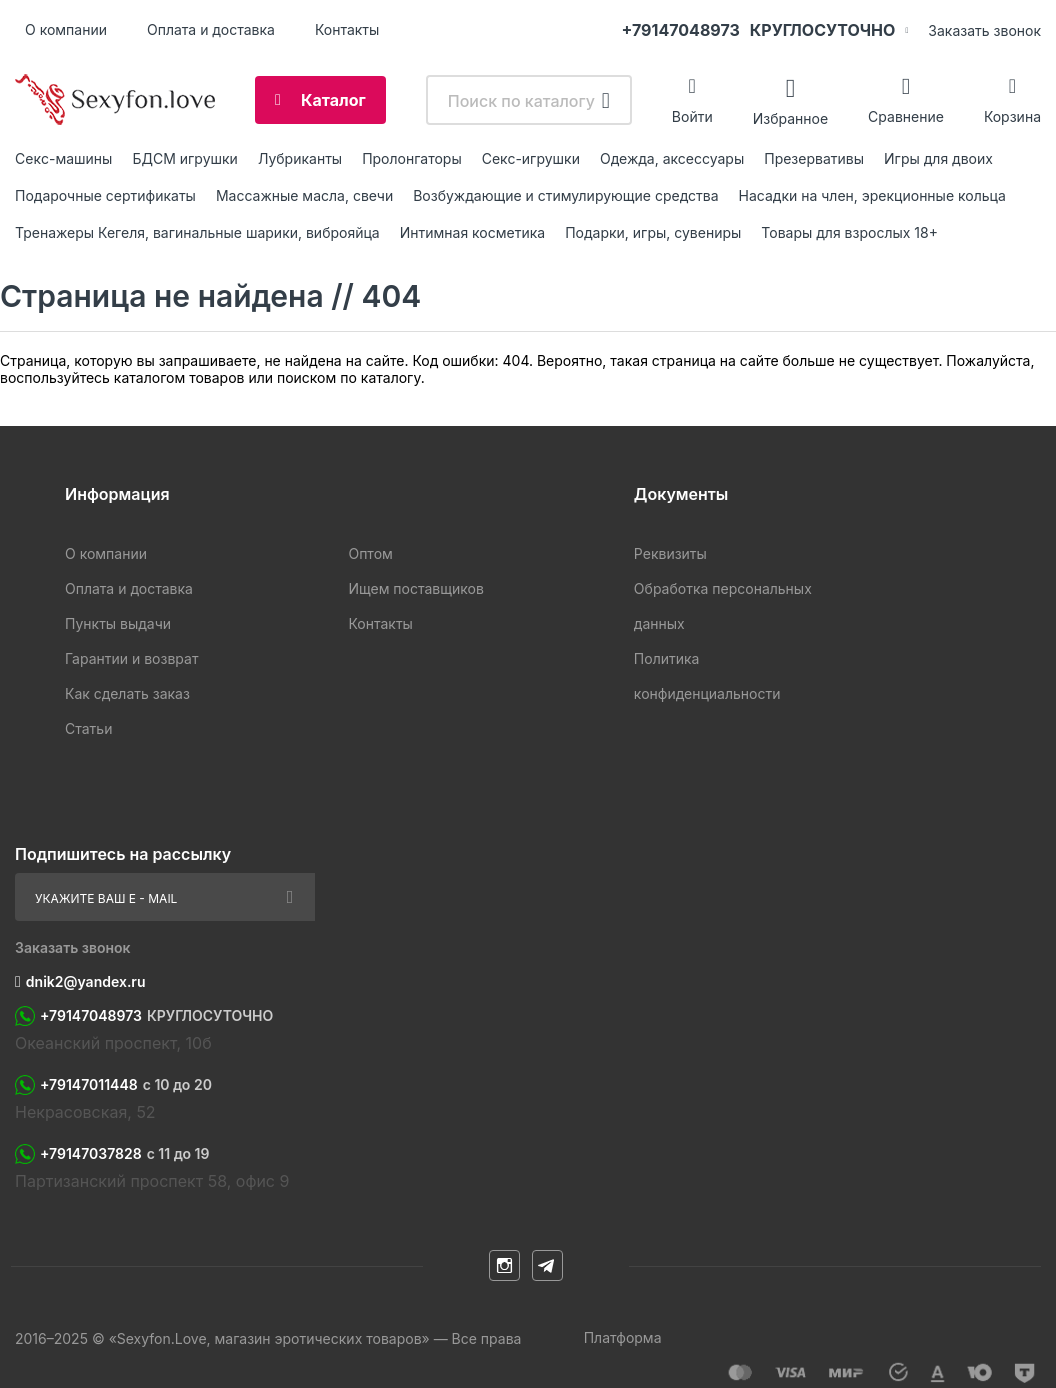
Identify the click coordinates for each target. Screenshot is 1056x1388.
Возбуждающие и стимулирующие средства (565, 195)
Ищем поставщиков (415, 588)
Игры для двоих (938, 158)
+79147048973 (759, 30)
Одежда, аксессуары (672, 158)
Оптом (370, 553)
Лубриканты (300, 158)
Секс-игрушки (531, 158)
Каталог (333, 100)
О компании (66, 29)
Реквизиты (670, 553)
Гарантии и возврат (131, 658)
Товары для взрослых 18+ (849, 232)
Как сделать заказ (127, 693)
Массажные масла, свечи (304, 195)
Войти (692, 116)
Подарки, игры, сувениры (653, 232)
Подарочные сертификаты (105, 195)
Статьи (88, 728)
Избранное (790, 117)
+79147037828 (124, 1154)
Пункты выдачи (118, 623)
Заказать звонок (984, 30)
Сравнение (906, 116)
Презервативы (814, 158)
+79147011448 (126, 1085)
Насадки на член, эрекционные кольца (872, 195)
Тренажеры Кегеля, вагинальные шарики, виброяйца (197, 232)
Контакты (347, 29)
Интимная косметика (472, 232)
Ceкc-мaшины (63, 158)
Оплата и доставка (211, 29)
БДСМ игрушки (184, 158)
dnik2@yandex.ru (86, 981)
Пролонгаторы (412, 158)
